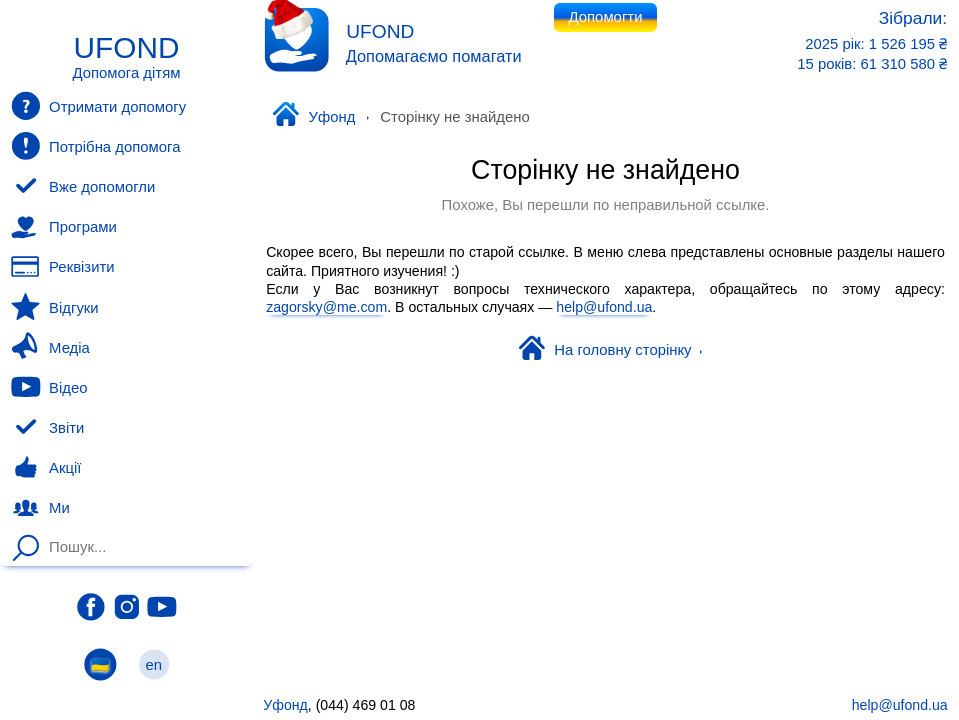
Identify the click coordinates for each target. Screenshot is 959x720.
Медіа (50, 347)
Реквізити (62, 267)
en (154, 664)
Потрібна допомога (95, 146)
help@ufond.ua (604, 307)
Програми (63, 227)
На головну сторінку (611, 350)
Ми (40, 508)
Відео (49, 387)
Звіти (47, 428)
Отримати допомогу (98, 106)
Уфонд (313, 116)
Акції (46, 468)
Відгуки (54, 307)
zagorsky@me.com (326, 307)
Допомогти (606, 17)
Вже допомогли (83, 187)
